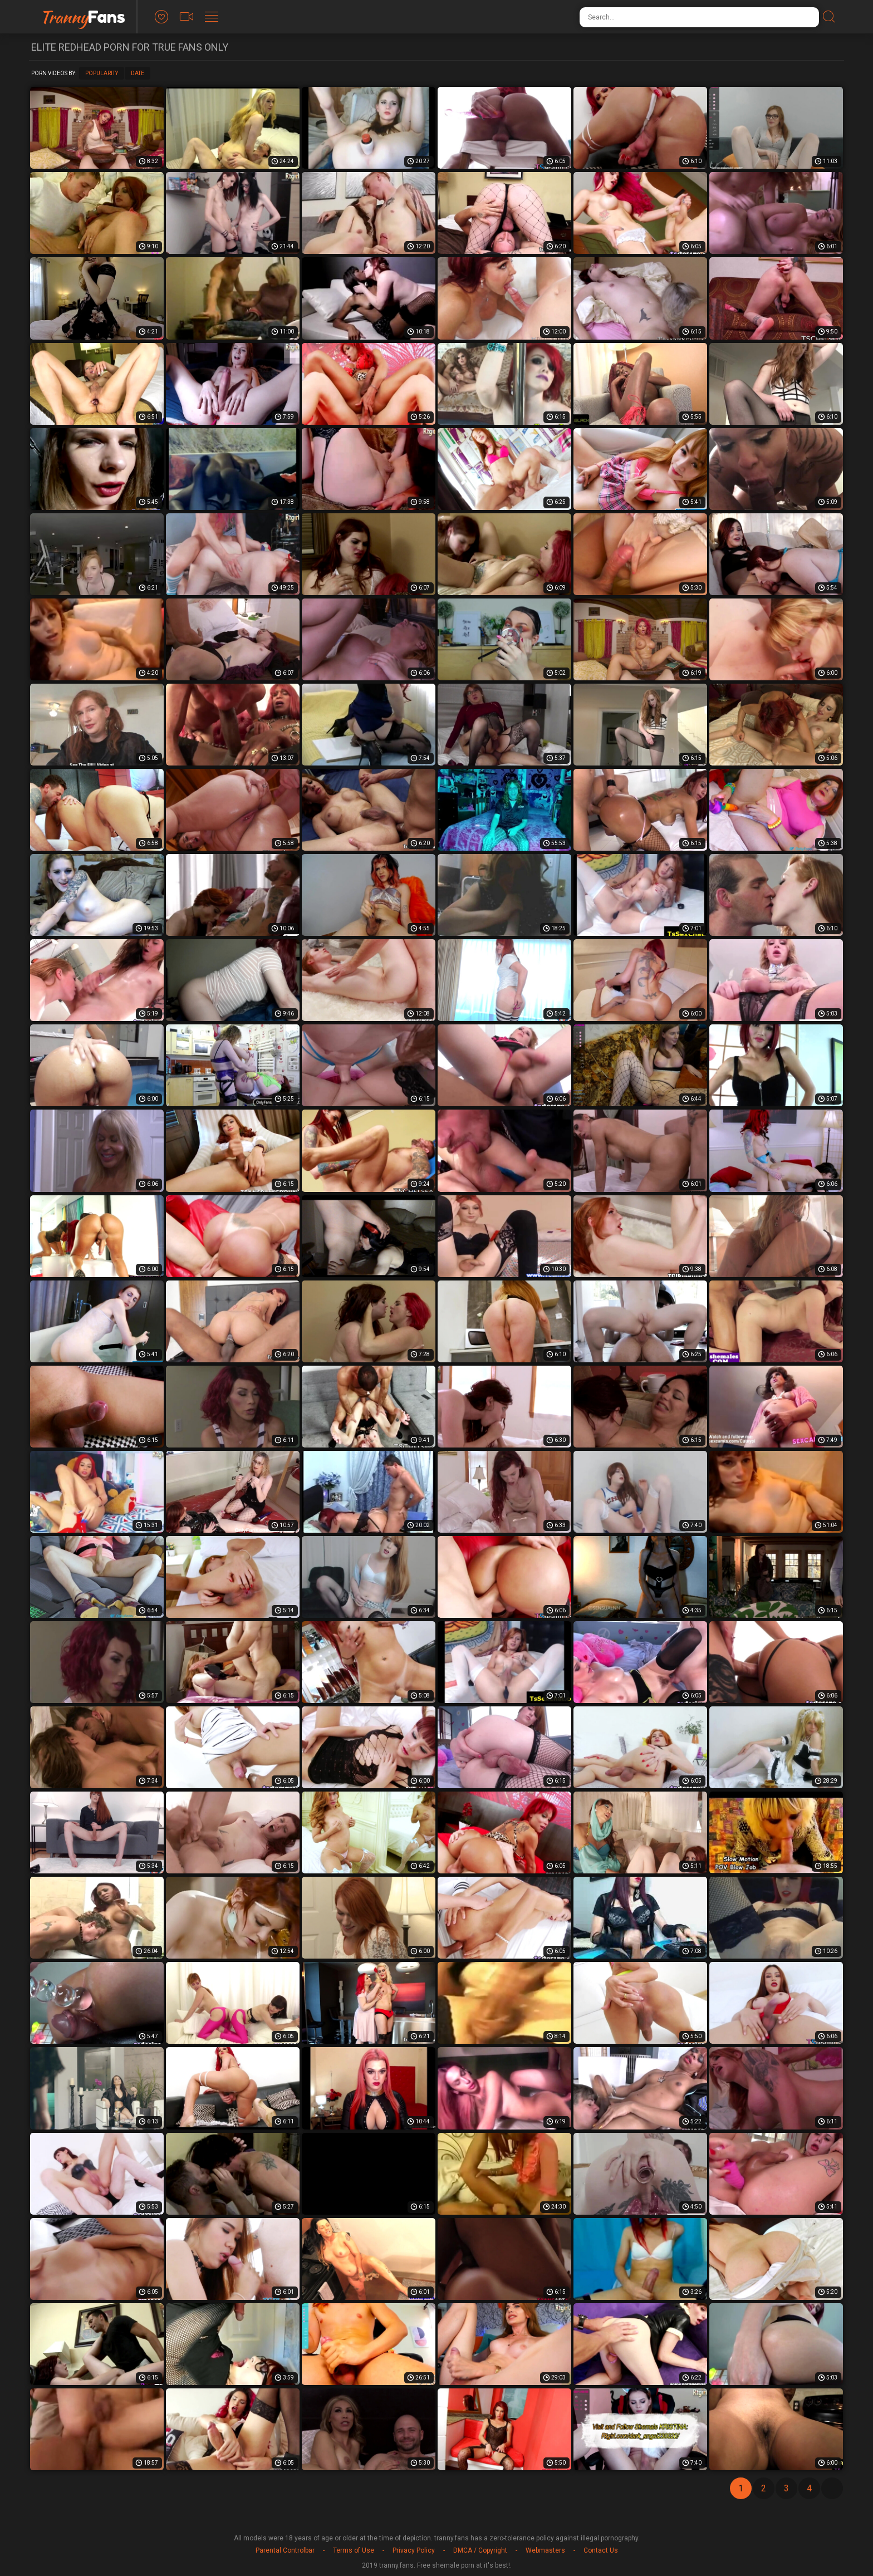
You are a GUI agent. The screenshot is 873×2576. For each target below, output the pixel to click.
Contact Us (600, 2550)
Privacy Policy (414, 2550)
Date (137, 73)
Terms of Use (353, 2550)
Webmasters (545, 2550)
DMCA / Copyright (480, 2550)
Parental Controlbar (285, 2550)
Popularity (101, 73)
